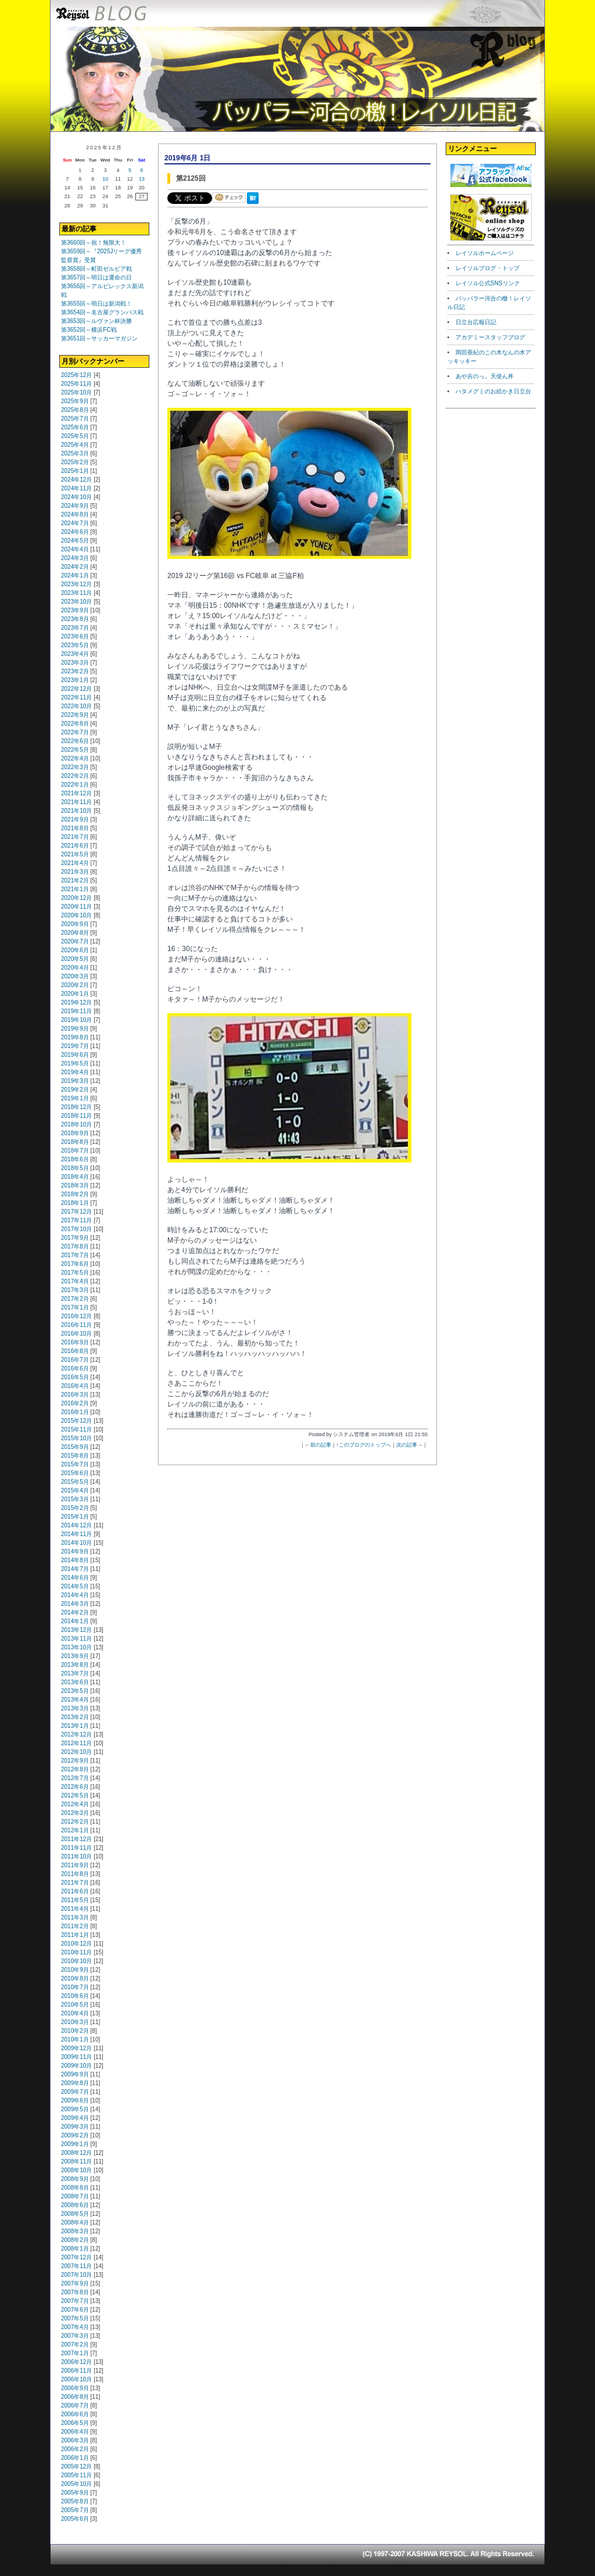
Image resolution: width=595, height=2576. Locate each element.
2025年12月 (76, 375)
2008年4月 (75, 2222)
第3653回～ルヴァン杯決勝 (96, 321)
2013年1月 (75, 1726)
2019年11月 (76, 1011)
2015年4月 (75, 1490)
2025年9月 (75, 401)
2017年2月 (75, 1299)
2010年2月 (75, 2031)
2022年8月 (75, 723)
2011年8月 (75, 1874)
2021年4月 (75, 863)
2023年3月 (75, 662)
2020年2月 (75, 985)
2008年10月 (76, 2170)
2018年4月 (75, 1177)
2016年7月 (75, 1360)
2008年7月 (75, 2196)
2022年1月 (75, 784)
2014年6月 (75, 1577)
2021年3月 (75, 872)
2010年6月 (75, 1996)
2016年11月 (76, 1325)
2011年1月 (75, 1935)
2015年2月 (75, 1508)
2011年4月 (75, 1909)
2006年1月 (75, 2458)
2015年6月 (75, 1473)
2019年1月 (75, 1098)
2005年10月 (76, 2484)
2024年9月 (75, 506)
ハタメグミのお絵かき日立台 (493, 391)
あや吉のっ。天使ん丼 (485, 376)
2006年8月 (75, 2397)
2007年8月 (75, 2292)
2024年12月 (76, 479)
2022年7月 (75, 732)
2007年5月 (75, 2318)
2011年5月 (75, 1900)
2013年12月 (76, 1630)
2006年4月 (75, 2431)
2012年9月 (75, 1760)
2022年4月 (75, 758)
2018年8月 (75, 1142)
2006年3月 (75, 2440)
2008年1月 (75, 2248)
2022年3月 (75, 767)
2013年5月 (75, 1691)
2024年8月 (75, 514)
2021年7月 (75, 837)
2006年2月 (75, 2449)
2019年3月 (75, 1081)
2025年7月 (75, 418)
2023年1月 (75, 680)
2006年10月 (76, 2379)
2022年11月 (76, 697)
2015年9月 (75, 1447)
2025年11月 (76, 384)
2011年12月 (76, 1839)
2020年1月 (75, 994)
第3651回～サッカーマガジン (99, 338)
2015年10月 (76, 1438)
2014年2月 (75, 1612)
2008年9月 (75, 2179)
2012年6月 (75, 1787)
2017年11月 (76, 1220)
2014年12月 (76, 1525)
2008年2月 (75, 2240)
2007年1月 (75, 2353)
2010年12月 (76, 1943)
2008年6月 (75, 2205)
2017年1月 (75, 1307)
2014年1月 (75, 1621)
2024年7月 (75, 523)
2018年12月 (76, 1107)
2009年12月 (76, 2048)
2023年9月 (75, 610)
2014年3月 (75, 1604)
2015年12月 (76, 1421)
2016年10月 (76, 1333)
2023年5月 (75, 645)
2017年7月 (75, 1255)
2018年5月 (75, 1168)
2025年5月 (75, 436)
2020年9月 (75, 924)
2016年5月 (75, 1377)
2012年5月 (75, 1795)
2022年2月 (75, 776)
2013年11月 (76, 1638)
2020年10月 (76, 915)
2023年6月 (75, 636)
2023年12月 (76, 584)
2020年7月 (75, 941)
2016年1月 (75, 1412)
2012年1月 (75, 1830)
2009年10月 (76, 2065)
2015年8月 (75, 1455)
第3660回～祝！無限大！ (93, 242)
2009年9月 (75, 2074)
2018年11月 (76, 1116)
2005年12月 (76, 2466)
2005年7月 (75, 2510)
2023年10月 (76, 601)
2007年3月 (75, 2336)
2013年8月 (75, 1665)
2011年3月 (75, 1917)
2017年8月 (75, 1246)
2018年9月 (75, 1133)
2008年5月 (75, 2214)
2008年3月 (75, 2231)
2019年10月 (76, 1020)
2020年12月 (76, 898)
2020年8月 (75, 933)
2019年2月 (75, 1089)
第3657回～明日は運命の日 (96, 277)
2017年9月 (75, 1238)
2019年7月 (75, 1046)
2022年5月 (75, 750)
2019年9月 (75, 1028)
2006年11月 (76, 2370)
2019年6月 (75, 1055)
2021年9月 (75, 819)
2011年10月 (76, 1856)
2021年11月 (76, 802)
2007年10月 (76, 2275)
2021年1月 (75, 889)
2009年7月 (75, 2092)
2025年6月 (75, 427)
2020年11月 (76, 906)
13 (142, 179)
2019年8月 (75, 1037)
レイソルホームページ (485, 253)
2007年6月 (75, 2309)
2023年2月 (75, 671)
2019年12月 (76, 1002)
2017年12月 (76, 1211)
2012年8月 (75, 1769)
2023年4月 (75, 654)
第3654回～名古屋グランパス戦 (102, 312)
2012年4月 (75, 1804)
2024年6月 (75, 532)
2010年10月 (76, 1961)
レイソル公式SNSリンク (488, 283)
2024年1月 (75, 575)
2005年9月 (75, 2492)
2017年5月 (75, 1272)
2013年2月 (75, 1717)
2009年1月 (75, 2144)
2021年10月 (76, 811)
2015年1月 (75, 1516)
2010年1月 (75, 2039)
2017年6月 (75, 1264)
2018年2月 (75, 1194)
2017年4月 (75, 1281)
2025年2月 (75, 462)
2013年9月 (75, 1656)
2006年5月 (75, 2423)
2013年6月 (75, 1682)
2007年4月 (75, 2327)
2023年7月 (75, 628)
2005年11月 (76, 2475)
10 (105, 179)
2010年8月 (75, 1978)
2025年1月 (75, 471)
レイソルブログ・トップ (487, 268)
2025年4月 (75, 445)
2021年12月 (76, 793)
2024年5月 (75, 540)
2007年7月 (75, 2301)
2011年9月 (75, 1865)
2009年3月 (75, 2126)
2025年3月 (75, 453)
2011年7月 (75, 1882)
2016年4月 (75, 1386)
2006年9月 (75, 2388)
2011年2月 (75, 1926)
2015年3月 (75, 1499)
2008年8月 (75, 2187)
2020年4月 (75, 967)
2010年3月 (75, 2022)
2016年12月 (76, 1316)
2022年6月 (75, 741)
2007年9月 (75, 2283)
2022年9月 (75, 715)
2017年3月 (75, 1290)
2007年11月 (76, 2266)
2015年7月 (75, 1464)
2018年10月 (76, 1124)
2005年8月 (75, 2501)
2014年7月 (75, 1569)
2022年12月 (76, 689)
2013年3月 (75, 1708)
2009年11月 (76, 2057)
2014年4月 (75, 1595)
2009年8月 (75, 2083)
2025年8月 (75, 410)
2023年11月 (76, 593)
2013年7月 (75, 1673)
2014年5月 (75, 1586)
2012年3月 (75, 1813)
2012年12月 (76, 1734)
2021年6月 (75, 845)
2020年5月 (75, 959)
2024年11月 (76, 488)
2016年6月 (75, 1368)
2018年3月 (75, 1185)
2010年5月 (75, 2004)
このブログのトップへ (365, 1445)
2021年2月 (75, 880)
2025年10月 (76, 392)
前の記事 (320, 1445)
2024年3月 (75, 558)
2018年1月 (75, 1203)
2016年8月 (75, 1351)
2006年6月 (75, 2414)
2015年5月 (75, 1482)
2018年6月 (75, 1159)
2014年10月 (76, 1543)
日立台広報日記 (476, 322)
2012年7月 (75, 1778)
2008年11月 (76, 2161)
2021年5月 (75, 854)
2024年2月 (75, 567)
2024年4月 (75, 549)
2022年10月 (76, 706)
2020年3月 (75, 976)
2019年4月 (75, 1072)
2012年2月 (75, 1821)
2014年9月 (75, 1551)
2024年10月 (76, 497)
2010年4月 (75, 2013)
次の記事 (406, 1445)
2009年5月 (75, 2109)
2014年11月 (76, 1534)
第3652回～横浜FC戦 (89, 330)
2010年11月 (76, 1952)
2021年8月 (75, 828)
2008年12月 (76, 2153)
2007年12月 (76, 2257)
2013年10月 (76, 1647)
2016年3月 (75, 1394)
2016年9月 (75, 1342)
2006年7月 (75, 2405)
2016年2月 (75, 1403)
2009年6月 (75, 2100)
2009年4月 (75, 2118)
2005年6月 (75, 2519)
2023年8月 (75, 619)
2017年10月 (76, 1229)
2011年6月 (75, 1891)
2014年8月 (75, 1560)
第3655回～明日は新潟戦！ (96, 303)
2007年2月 (75, 2344)
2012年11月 (76, 1743)
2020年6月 (75, 950)
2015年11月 (76, 1429)
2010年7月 (75, 1987)
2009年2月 (75, 2135)
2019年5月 (75, 1063)
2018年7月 (75, 1150)
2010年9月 (75, 1970)
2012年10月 (76, 1752)
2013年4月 (75, 1699)
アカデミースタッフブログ (490, 337)
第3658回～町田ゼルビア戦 (96, 269)
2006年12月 (76, 2362)
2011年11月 (76, 1848)
